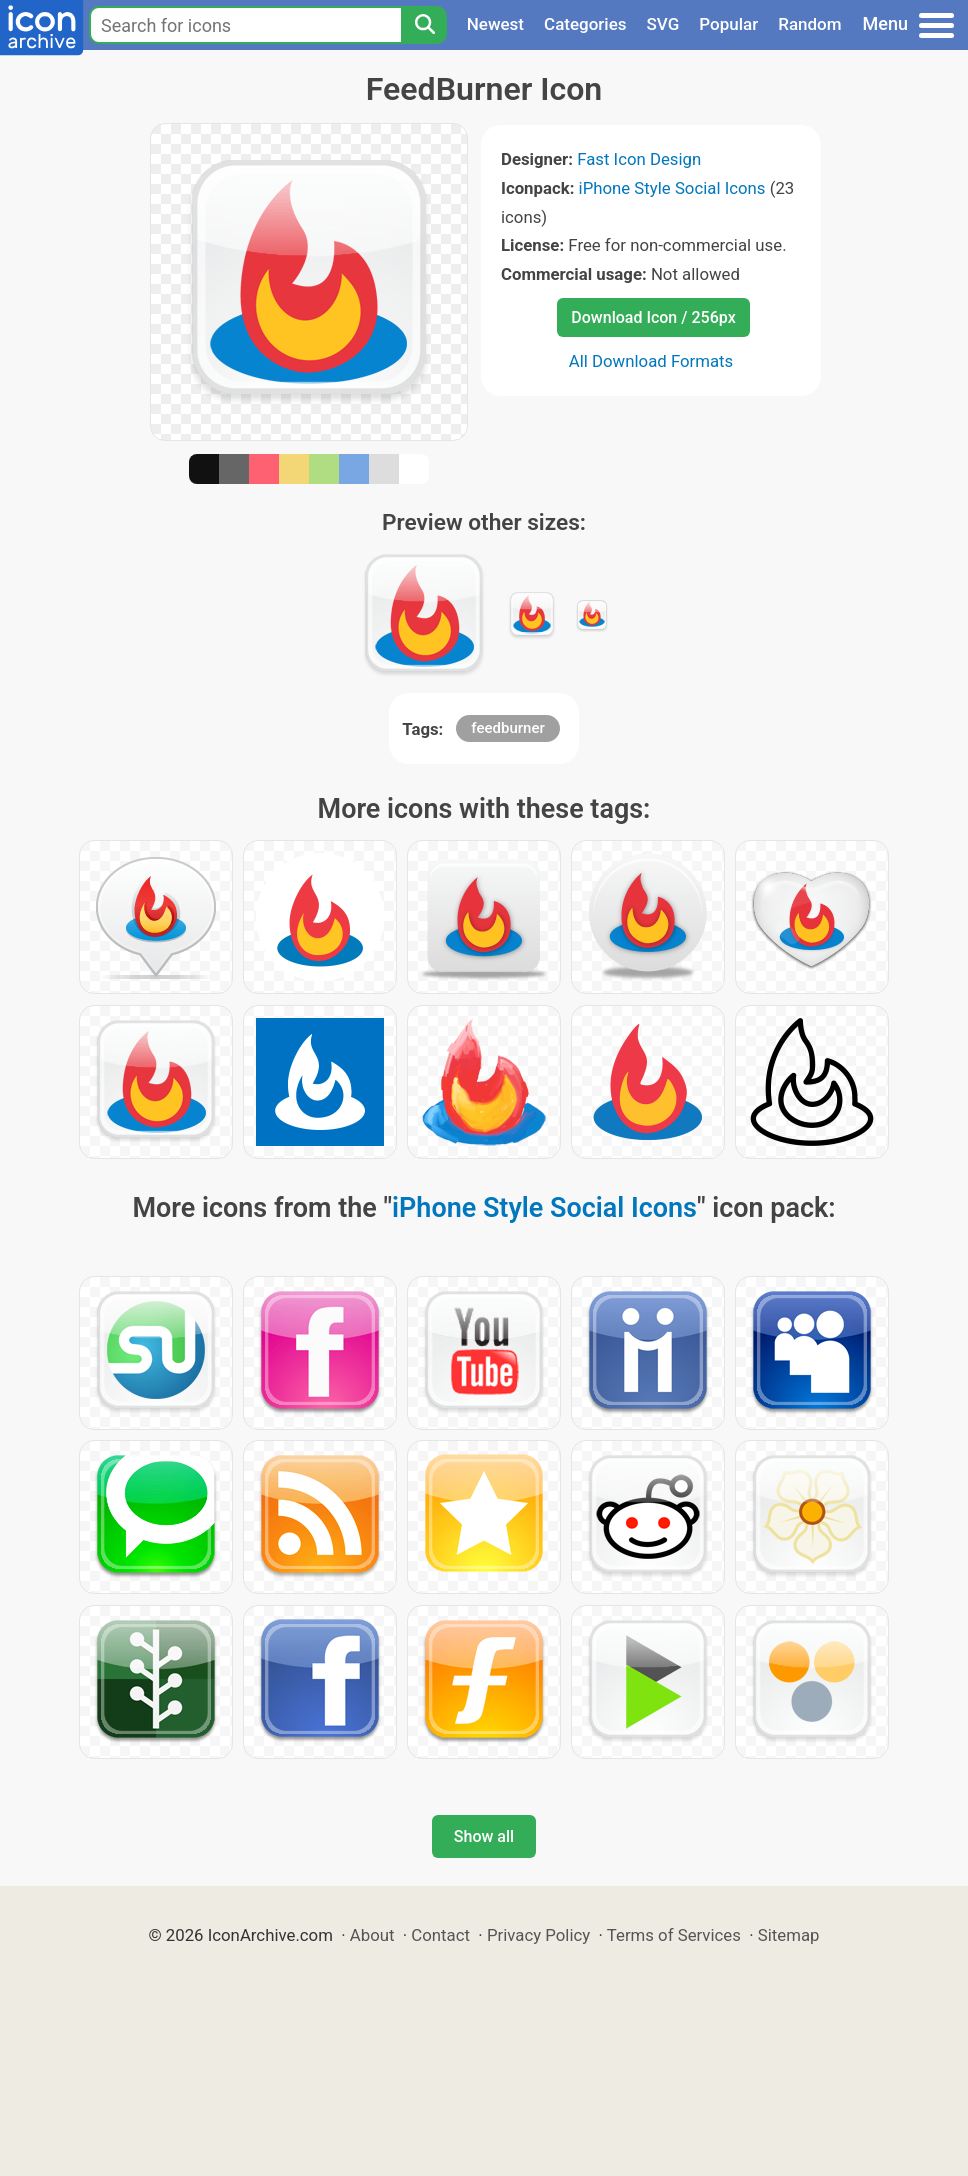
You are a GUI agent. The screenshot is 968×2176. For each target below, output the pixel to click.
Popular (728, 24)
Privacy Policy (538, 1935)
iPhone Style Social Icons (672, 188)
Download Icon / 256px (653, 317)
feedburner (507, 728)
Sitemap (789, 1935)
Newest (495, 24)
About (372, 1935)
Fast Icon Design (639, 159)
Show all (484, 1836)
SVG (663, 24)
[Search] (424, 25)
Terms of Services (674, 1935)
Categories (585, 24)
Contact (440, 1935)
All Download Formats (651, 361)
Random (809, 24)
